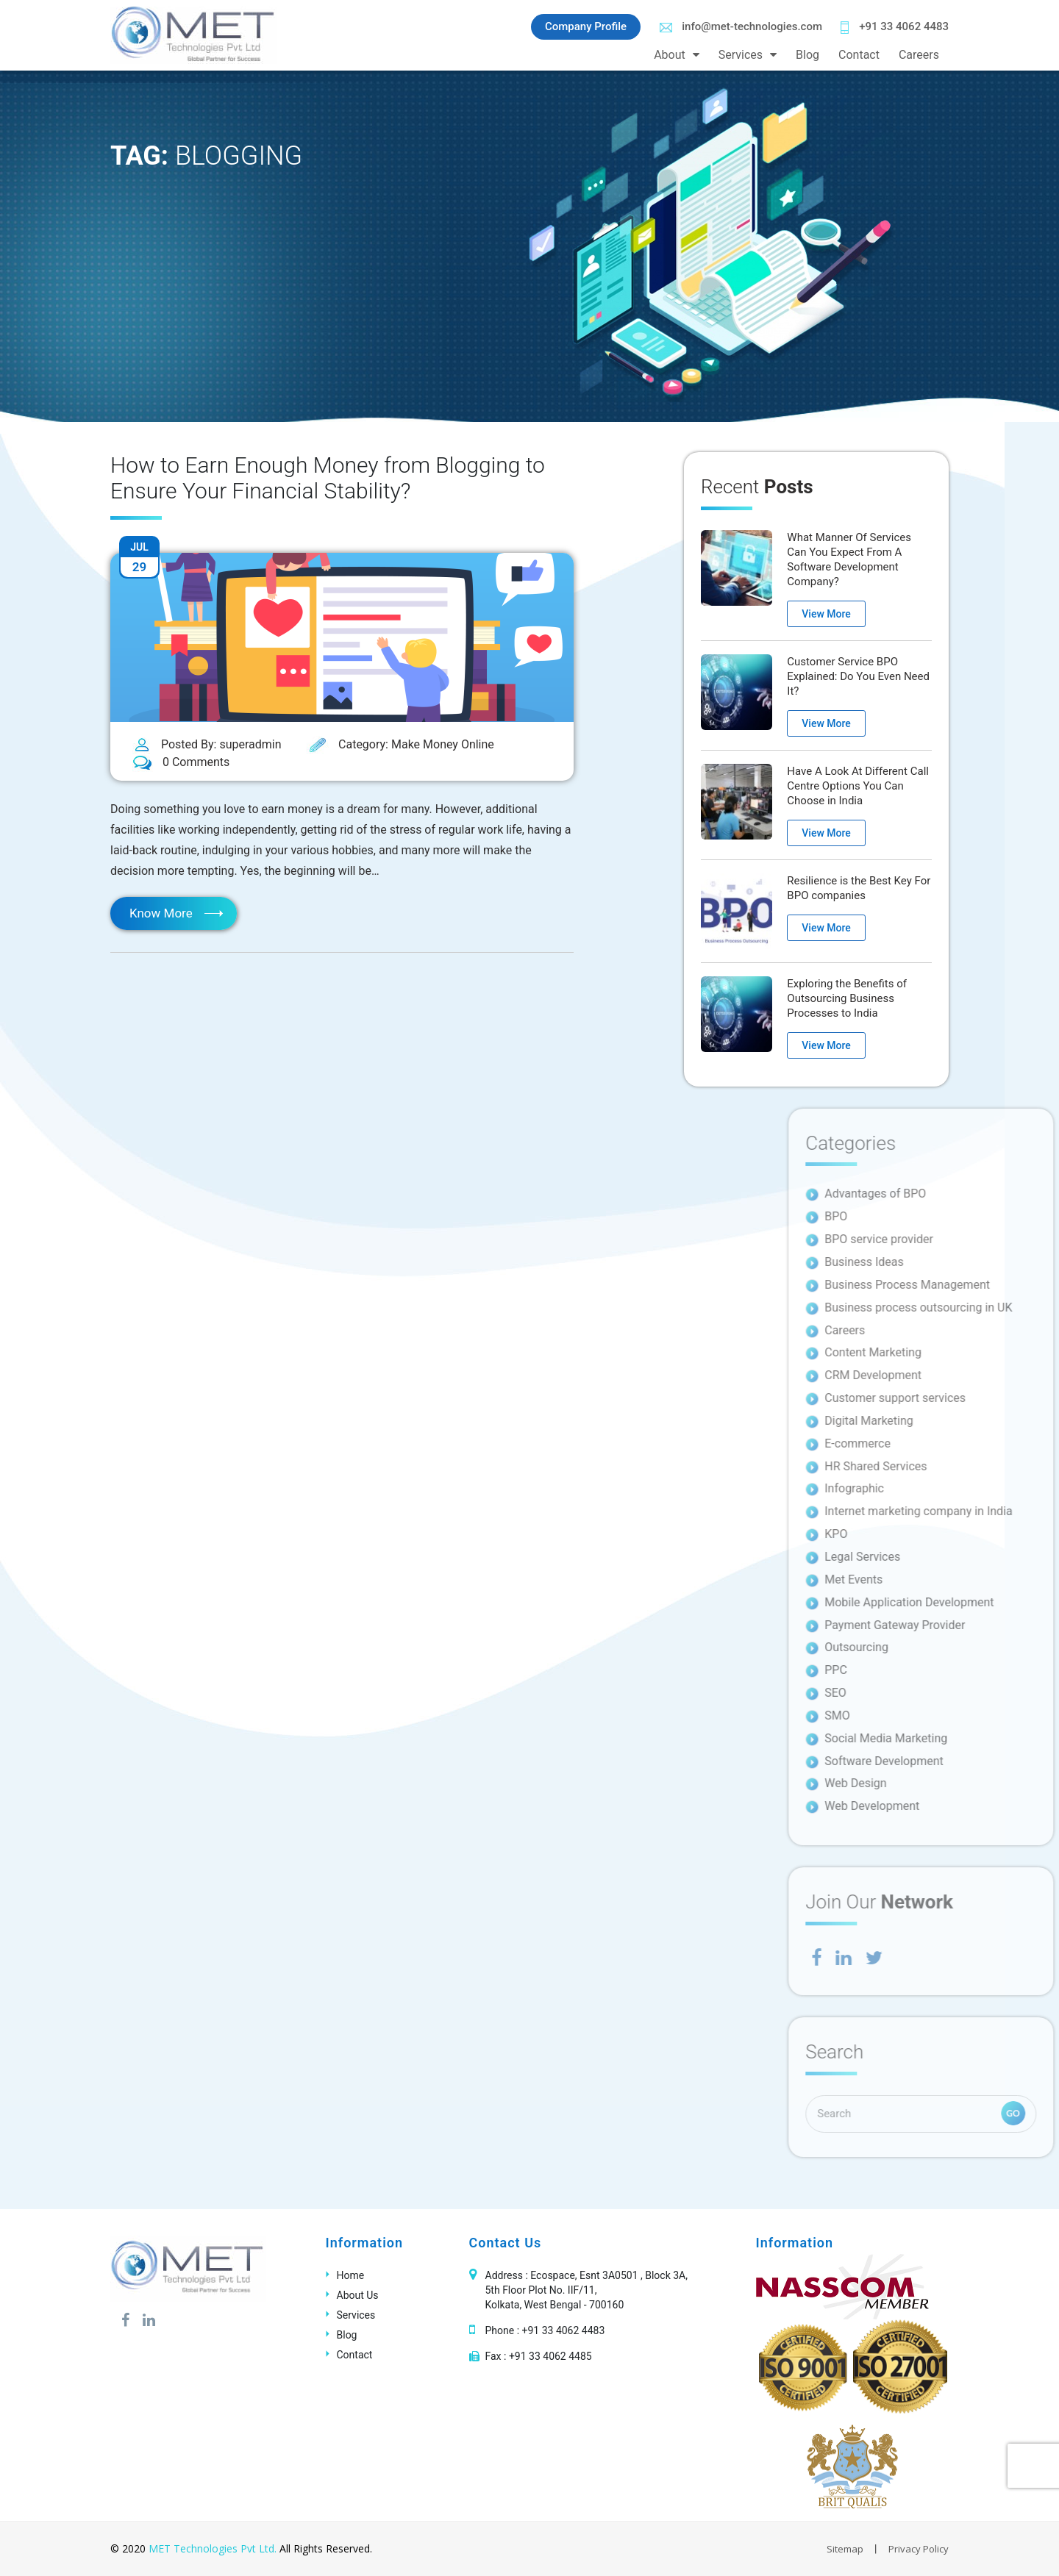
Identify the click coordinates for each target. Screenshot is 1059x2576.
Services (741, 55)
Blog (807, 55)
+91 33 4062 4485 (550, 2356)
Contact (859, 55)
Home (351, 2275)
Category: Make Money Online (400, 745)
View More (826, 614)
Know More (161, 913)
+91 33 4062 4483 (895, 27)
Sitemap (845, 2548)
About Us (358, 2295)
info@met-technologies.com (741, 26)
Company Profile (586, 26)
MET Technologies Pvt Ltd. (213, 2548)
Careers (919, 55)
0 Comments (180, 763)
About (669, 55)
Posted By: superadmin (207, 745)
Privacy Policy (918, 2548)
